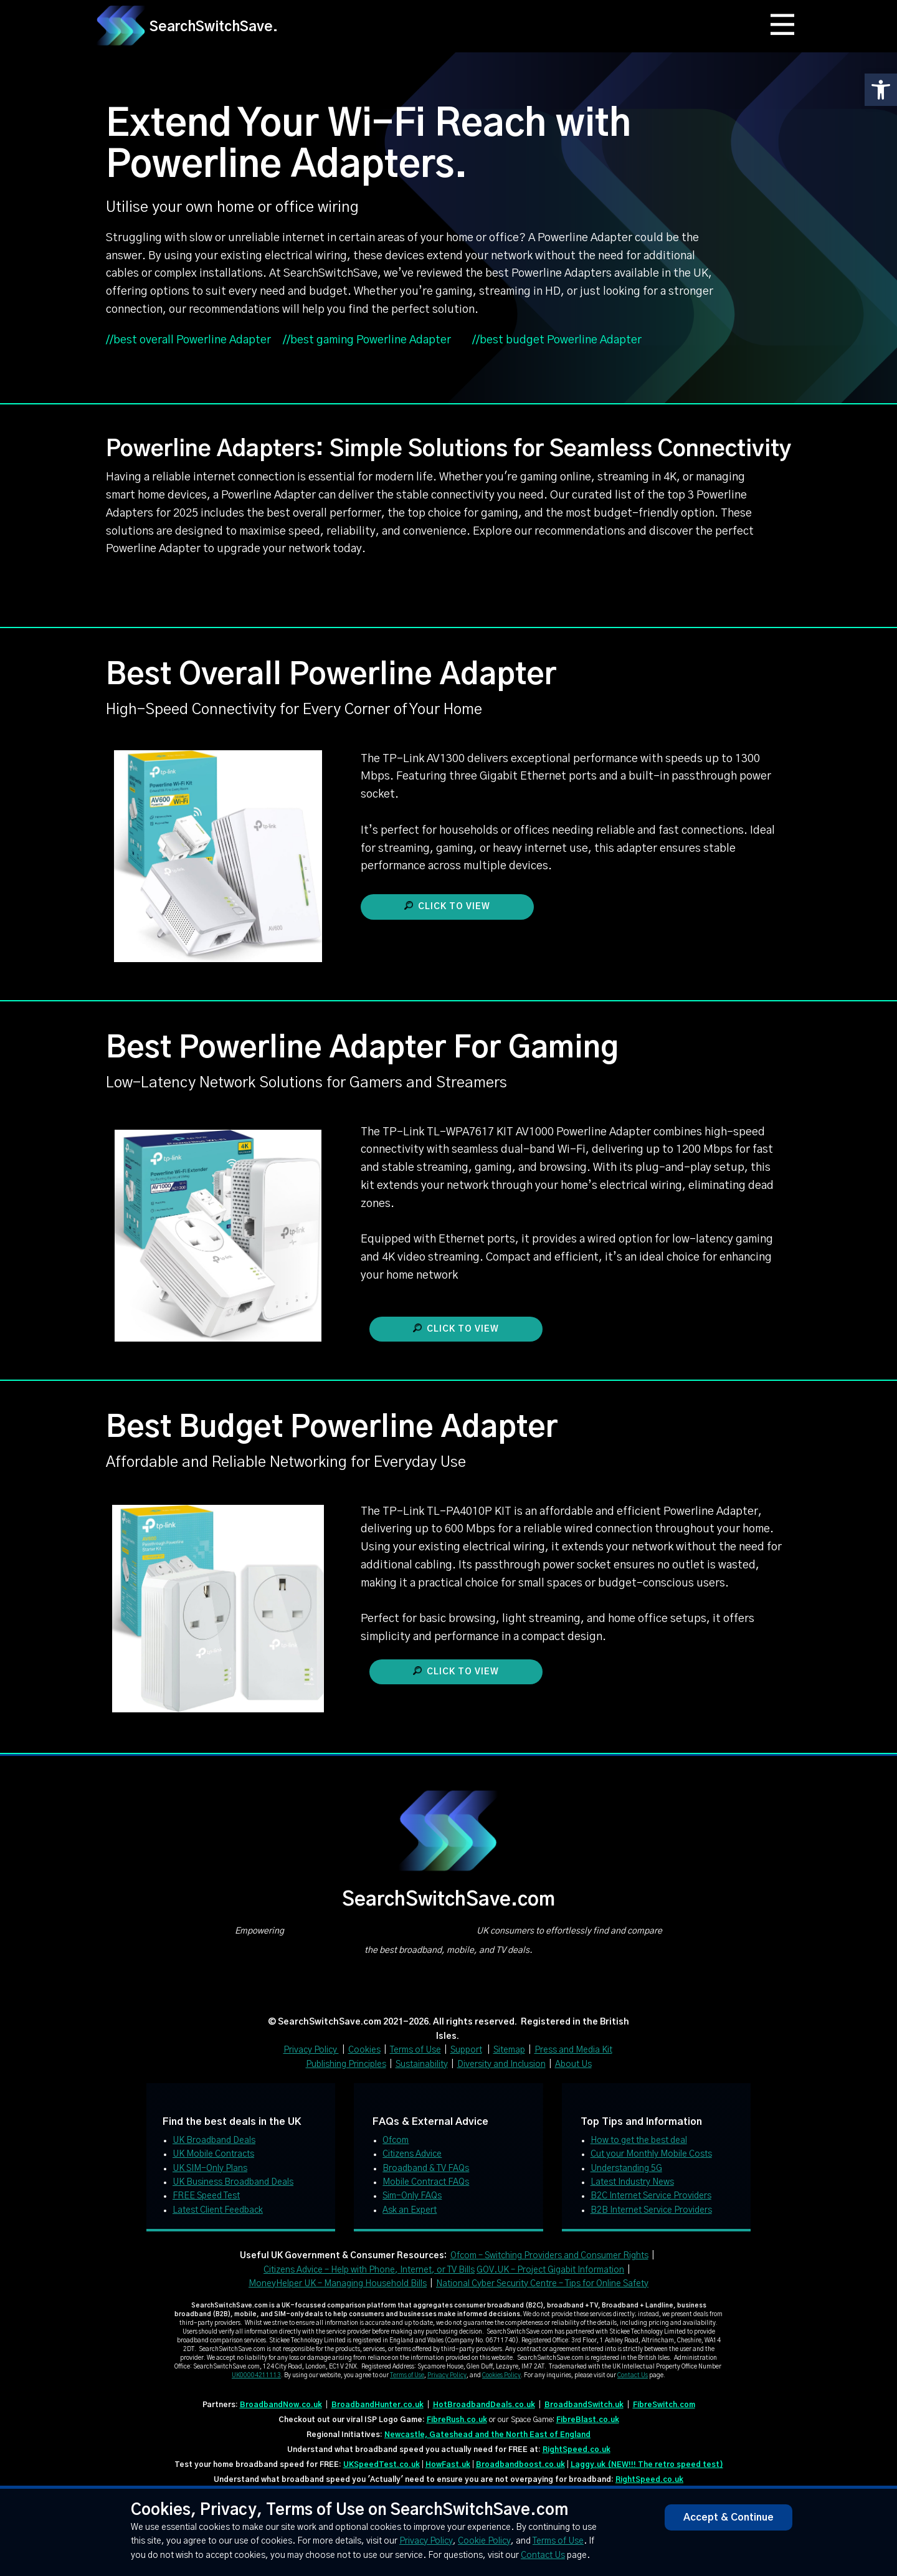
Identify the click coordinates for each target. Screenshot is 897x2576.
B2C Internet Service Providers (651, 2196)
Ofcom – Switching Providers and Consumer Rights (549, 2255)
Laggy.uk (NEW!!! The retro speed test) (647, 2464)
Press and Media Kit (573, 2050)
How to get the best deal (639, 2140)
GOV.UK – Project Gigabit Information (550, 2270)
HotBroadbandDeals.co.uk (484, 2404)
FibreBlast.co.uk (587, 2419)
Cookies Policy (501, 2375)
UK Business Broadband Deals (233, 2182)
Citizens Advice (412, 2154)
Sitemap (509, 2050)
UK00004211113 (256, 2375)
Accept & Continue (728, 2517)
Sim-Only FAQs (412, 2196)
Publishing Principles (346, 2064)
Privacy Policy (311, 2050)
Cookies (364, 2050)
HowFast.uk (447, 2464)
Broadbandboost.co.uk (520, 2464)
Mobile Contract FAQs (425, 2182)
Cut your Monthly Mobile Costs (651, 2154)
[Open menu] (782, 25)
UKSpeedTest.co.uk (381, 2464)
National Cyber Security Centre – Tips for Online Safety (542, 2283)
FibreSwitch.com (664, 2404)
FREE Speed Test (206, 2196)
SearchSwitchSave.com (448, 1900)
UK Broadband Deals (214, 2140)
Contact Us (632, 2375)
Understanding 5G (626, 2168)
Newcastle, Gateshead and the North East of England (487, 2434)
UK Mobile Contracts (213, 2154)
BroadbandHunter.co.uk (377, 2404)
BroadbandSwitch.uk (584, 2404)
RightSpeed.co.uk (576, 2449)
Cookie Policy (484, 2541)
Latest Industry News (632, 2182)
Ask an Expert (409, 2210)
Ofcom (395, 2140)
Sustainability (422, 2064)
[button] (881, 90)
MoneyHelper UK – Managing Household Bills (338, 2283)
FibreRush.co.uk (457, 2419)
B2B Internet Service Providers (651, 2210)
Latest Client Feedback (218, 2210)
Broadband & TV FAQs (425, 2168)
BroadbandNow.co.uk (281, 2404)
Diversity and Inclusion (501, 2064)
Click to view (447, 906)
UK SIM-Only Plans (210, 2168)
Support (466, 2050)
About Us (573, 2064)
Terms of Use (415, 2050)
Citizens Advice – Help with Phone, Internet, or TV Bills (369, 2270)
